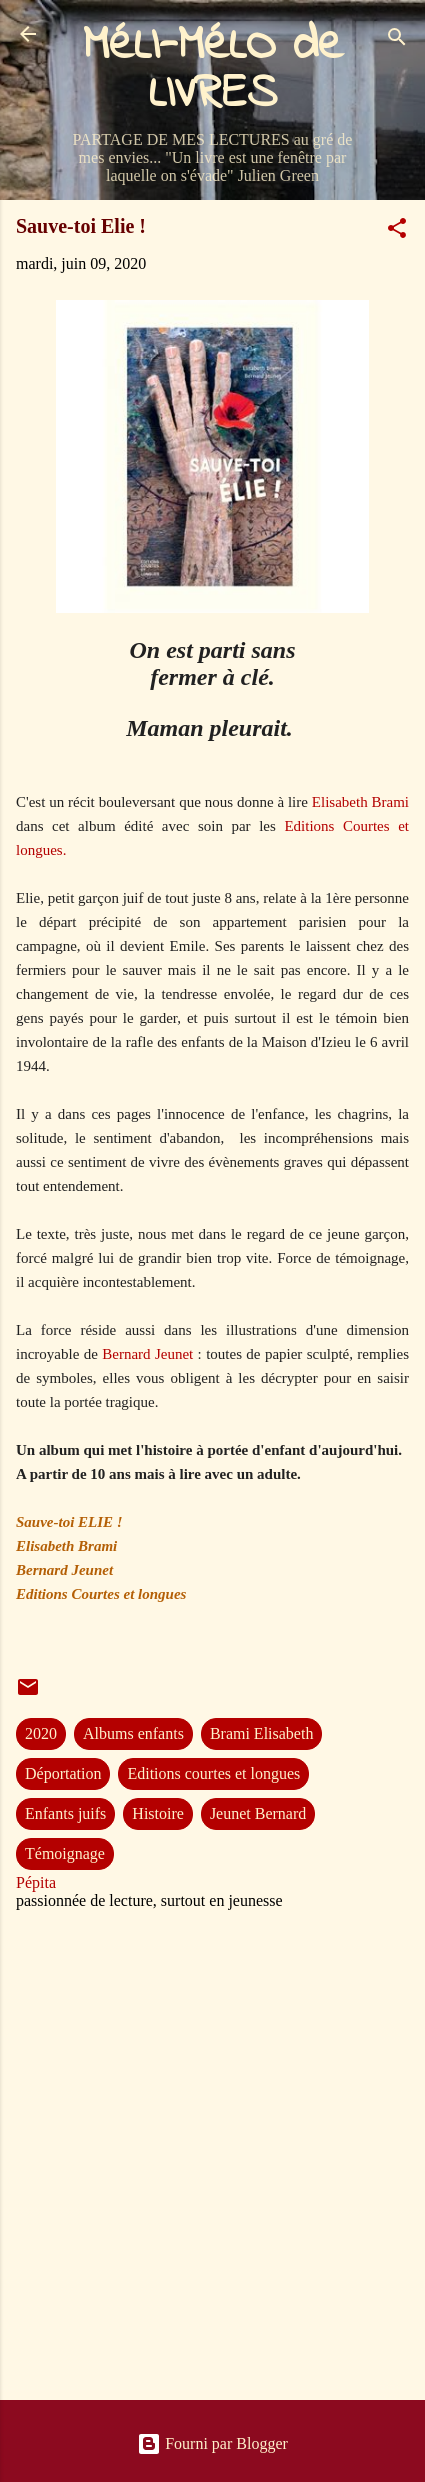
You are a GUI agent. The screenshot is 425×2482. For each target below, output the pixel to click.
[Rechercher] (397, 40)
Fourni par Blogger (212, 2443)
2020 (41, 1733)
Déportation (63, 1773)
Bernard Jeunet (147, 1354)
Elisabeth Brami (360, 802)
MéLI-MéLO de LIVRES (213, 70)
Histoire (158, 1813)
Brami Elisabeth (262, 1733)
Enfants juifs (65, 1813)
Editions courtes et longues (213, 1773)
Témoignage (65, 1853)
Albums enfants (133, 1733)
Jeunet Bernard (258, 1813)
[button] (397, 231)
